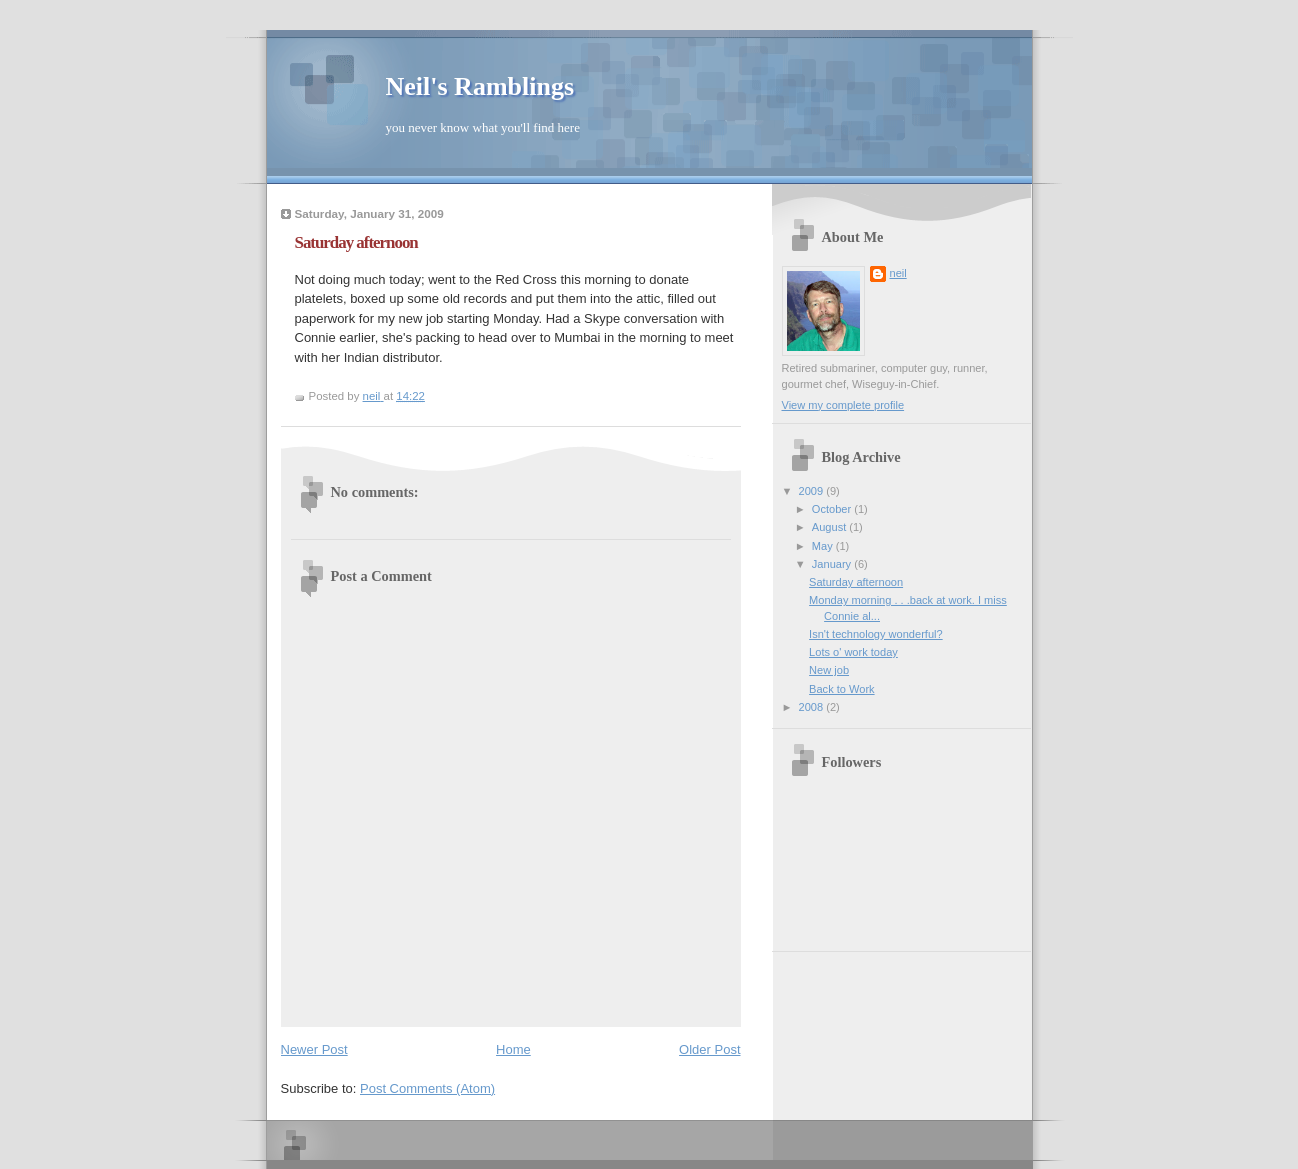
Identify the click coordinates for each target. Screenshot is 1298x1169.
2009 (813, 491)
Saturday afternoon (856, 582)
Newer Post (314, 1049)
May (824, 546)
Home (513, 1049)
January (833, 564)
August (830, 527)
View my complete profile (843, 405)
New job (829, 670)
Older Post (709, 1049)
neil (898, 273)
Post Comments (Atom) (427, 1088)
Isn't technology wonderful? (876, 634)
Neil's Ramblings (480, 86)
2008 (813, 707)
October (833, 509)
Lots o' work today (853, 652)
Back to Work (841, 689)
